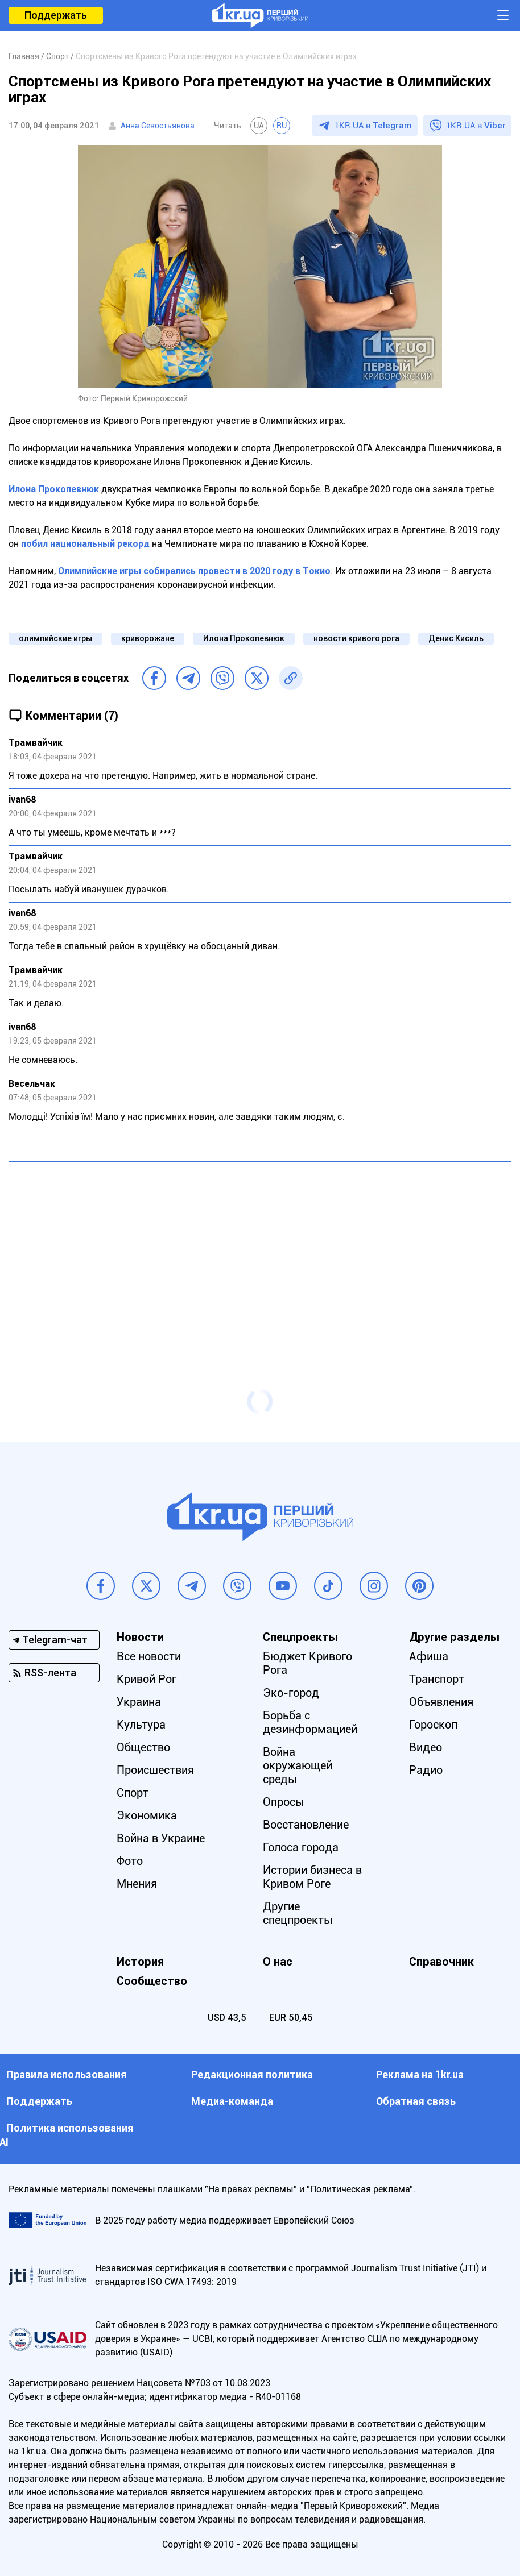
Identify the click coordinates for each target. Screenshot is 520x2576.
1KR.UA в (373, 125)
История (140, 1961)
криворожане (147, 638)
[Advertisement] (260, 1252)
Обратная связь (416, 2101)
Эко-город (291, 1693)
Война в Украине (161, 1838)
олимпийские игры (55, 638)
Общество (143, 1747)
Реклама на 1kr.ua (420, 2074)
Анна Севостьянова (158, 125)
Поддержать (55, 15)
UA (259, 125)
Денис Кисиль (456, 638)
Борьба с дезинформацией (310, 1722)
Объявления (441, 1702)
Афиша (428, 1656)
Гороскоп (433, 1724)
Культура (141, 1724)
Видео (425, 1747)
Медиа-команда (232, 2101)
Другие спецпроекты (298, 1913)
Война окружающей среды (297, 1765)
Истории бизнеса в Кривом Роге (312, 1877)
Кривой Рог (146, 1679)
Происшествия (155, 1770)
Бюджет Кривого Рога (307, 1663)
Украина (139, 1702)
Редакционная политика (252, 2074)
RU (281, 125)
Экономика (147, 1815)
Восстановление (306, 1824)
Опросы (283, 1802)
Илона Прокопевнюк (54, 489)
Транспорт (436, 1679)
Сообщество (152, 1981)
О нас (277, 1961)
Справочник (441, 1961)
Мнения (137, 1884)
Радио (426, 1770)
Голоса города (301, 1847)
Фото (130, 1861)
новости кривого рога (356, 638)
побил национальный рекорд (85, 543)
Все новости (149, 1656)
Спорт (132, 1793)
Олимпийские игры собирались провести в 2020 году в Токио (194, 571)
